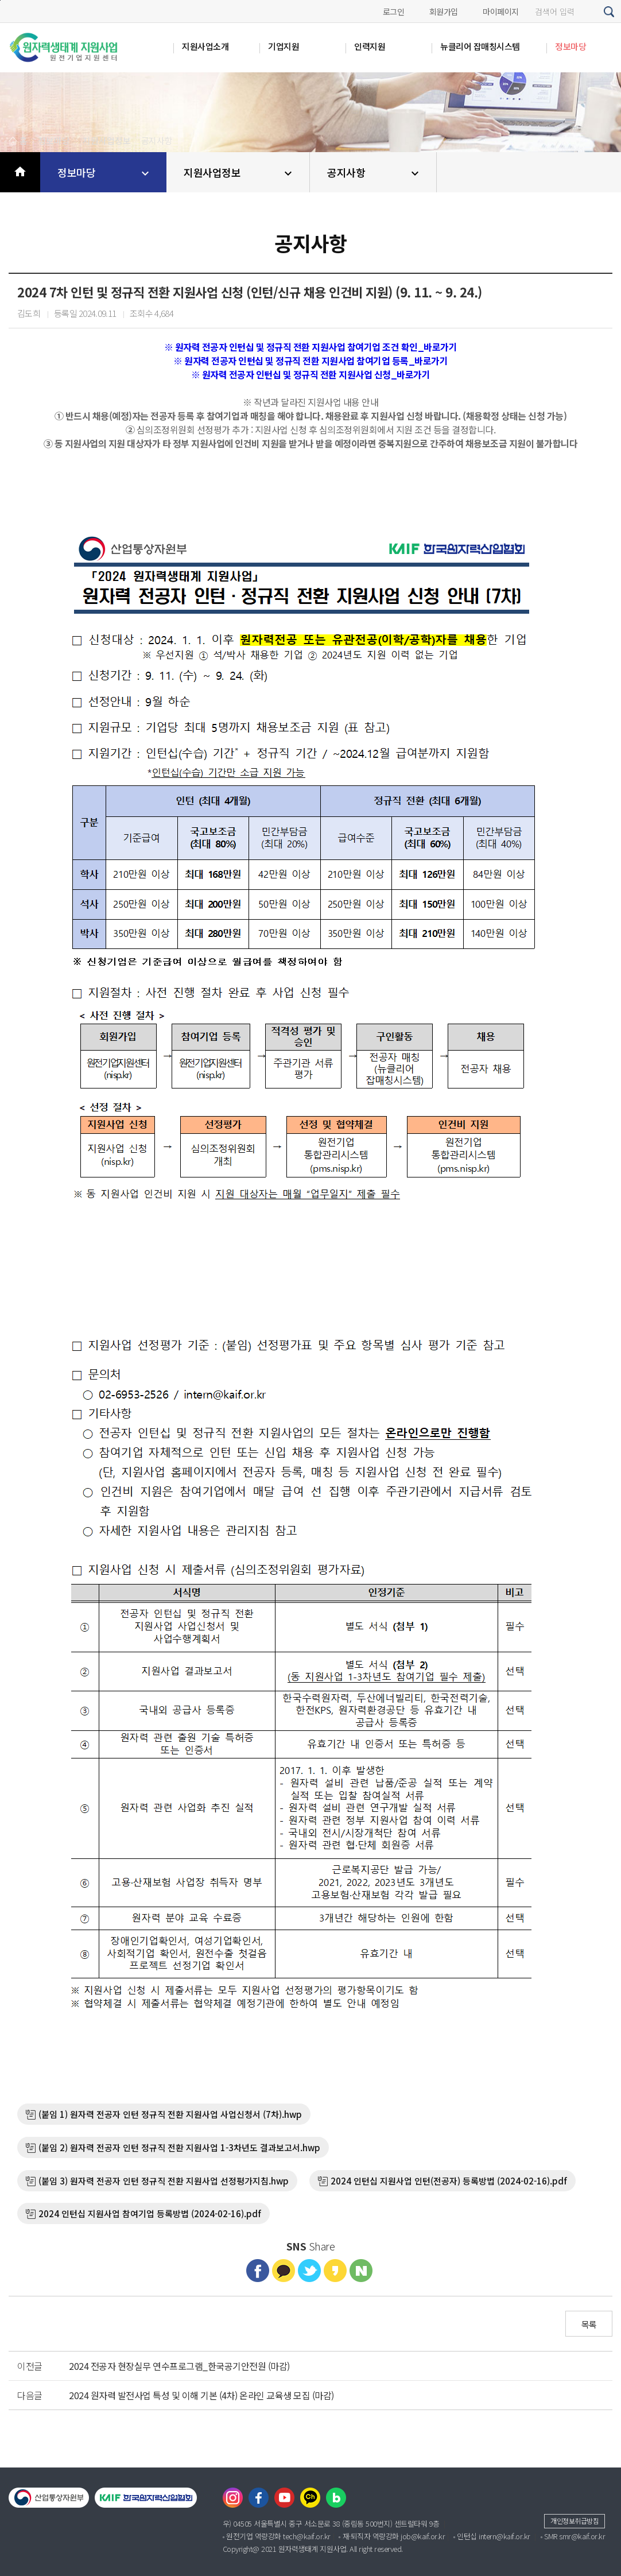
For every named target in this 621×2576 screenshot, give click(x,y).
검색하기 (609, 12)
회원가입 (443, 11)
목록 (589, 2324)
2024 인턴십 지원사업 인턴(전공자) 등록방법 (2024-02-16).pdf (449, 2181)
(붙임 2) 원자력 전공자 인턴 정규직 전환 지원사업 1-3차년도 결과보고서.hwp (179, 2147)
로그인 (394, 11)
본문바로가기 (0, 0)
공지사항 (374, 172)
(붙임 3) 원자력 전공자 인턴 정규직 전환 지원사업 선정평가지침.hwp (163, 2181)
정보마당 (104, 172)
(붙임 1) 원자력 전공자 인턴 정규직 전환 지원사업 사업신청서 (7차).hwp (170, 2114)
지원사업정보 (239, 172)
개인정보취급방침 (574, 2520)
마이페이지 (501, 11)
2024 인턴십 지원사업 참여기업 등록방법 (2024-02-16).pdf (149, 2213)
